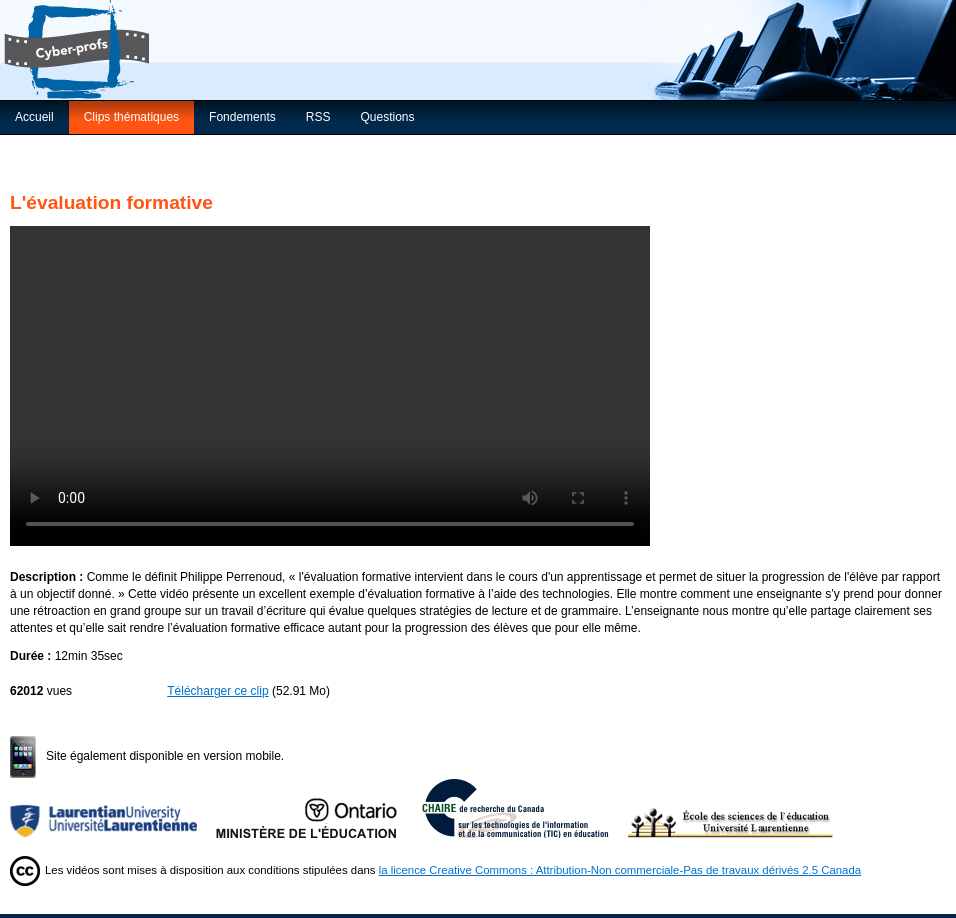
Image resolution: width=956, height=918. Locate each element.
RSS (318, 117)
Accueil (34, 117)
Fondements (242, 117)
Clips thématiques (131, 117)
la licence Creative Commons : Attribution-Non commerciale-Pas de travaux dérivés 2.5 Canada (620, 870)
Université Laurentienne (113, 808)
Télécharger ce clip (217, 691)
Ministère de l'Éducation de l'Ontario (319, 808)
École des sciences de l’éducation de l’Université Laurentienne (731, 808)
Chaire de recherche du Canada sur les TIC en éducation (525, 808)
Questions (387, 117)
